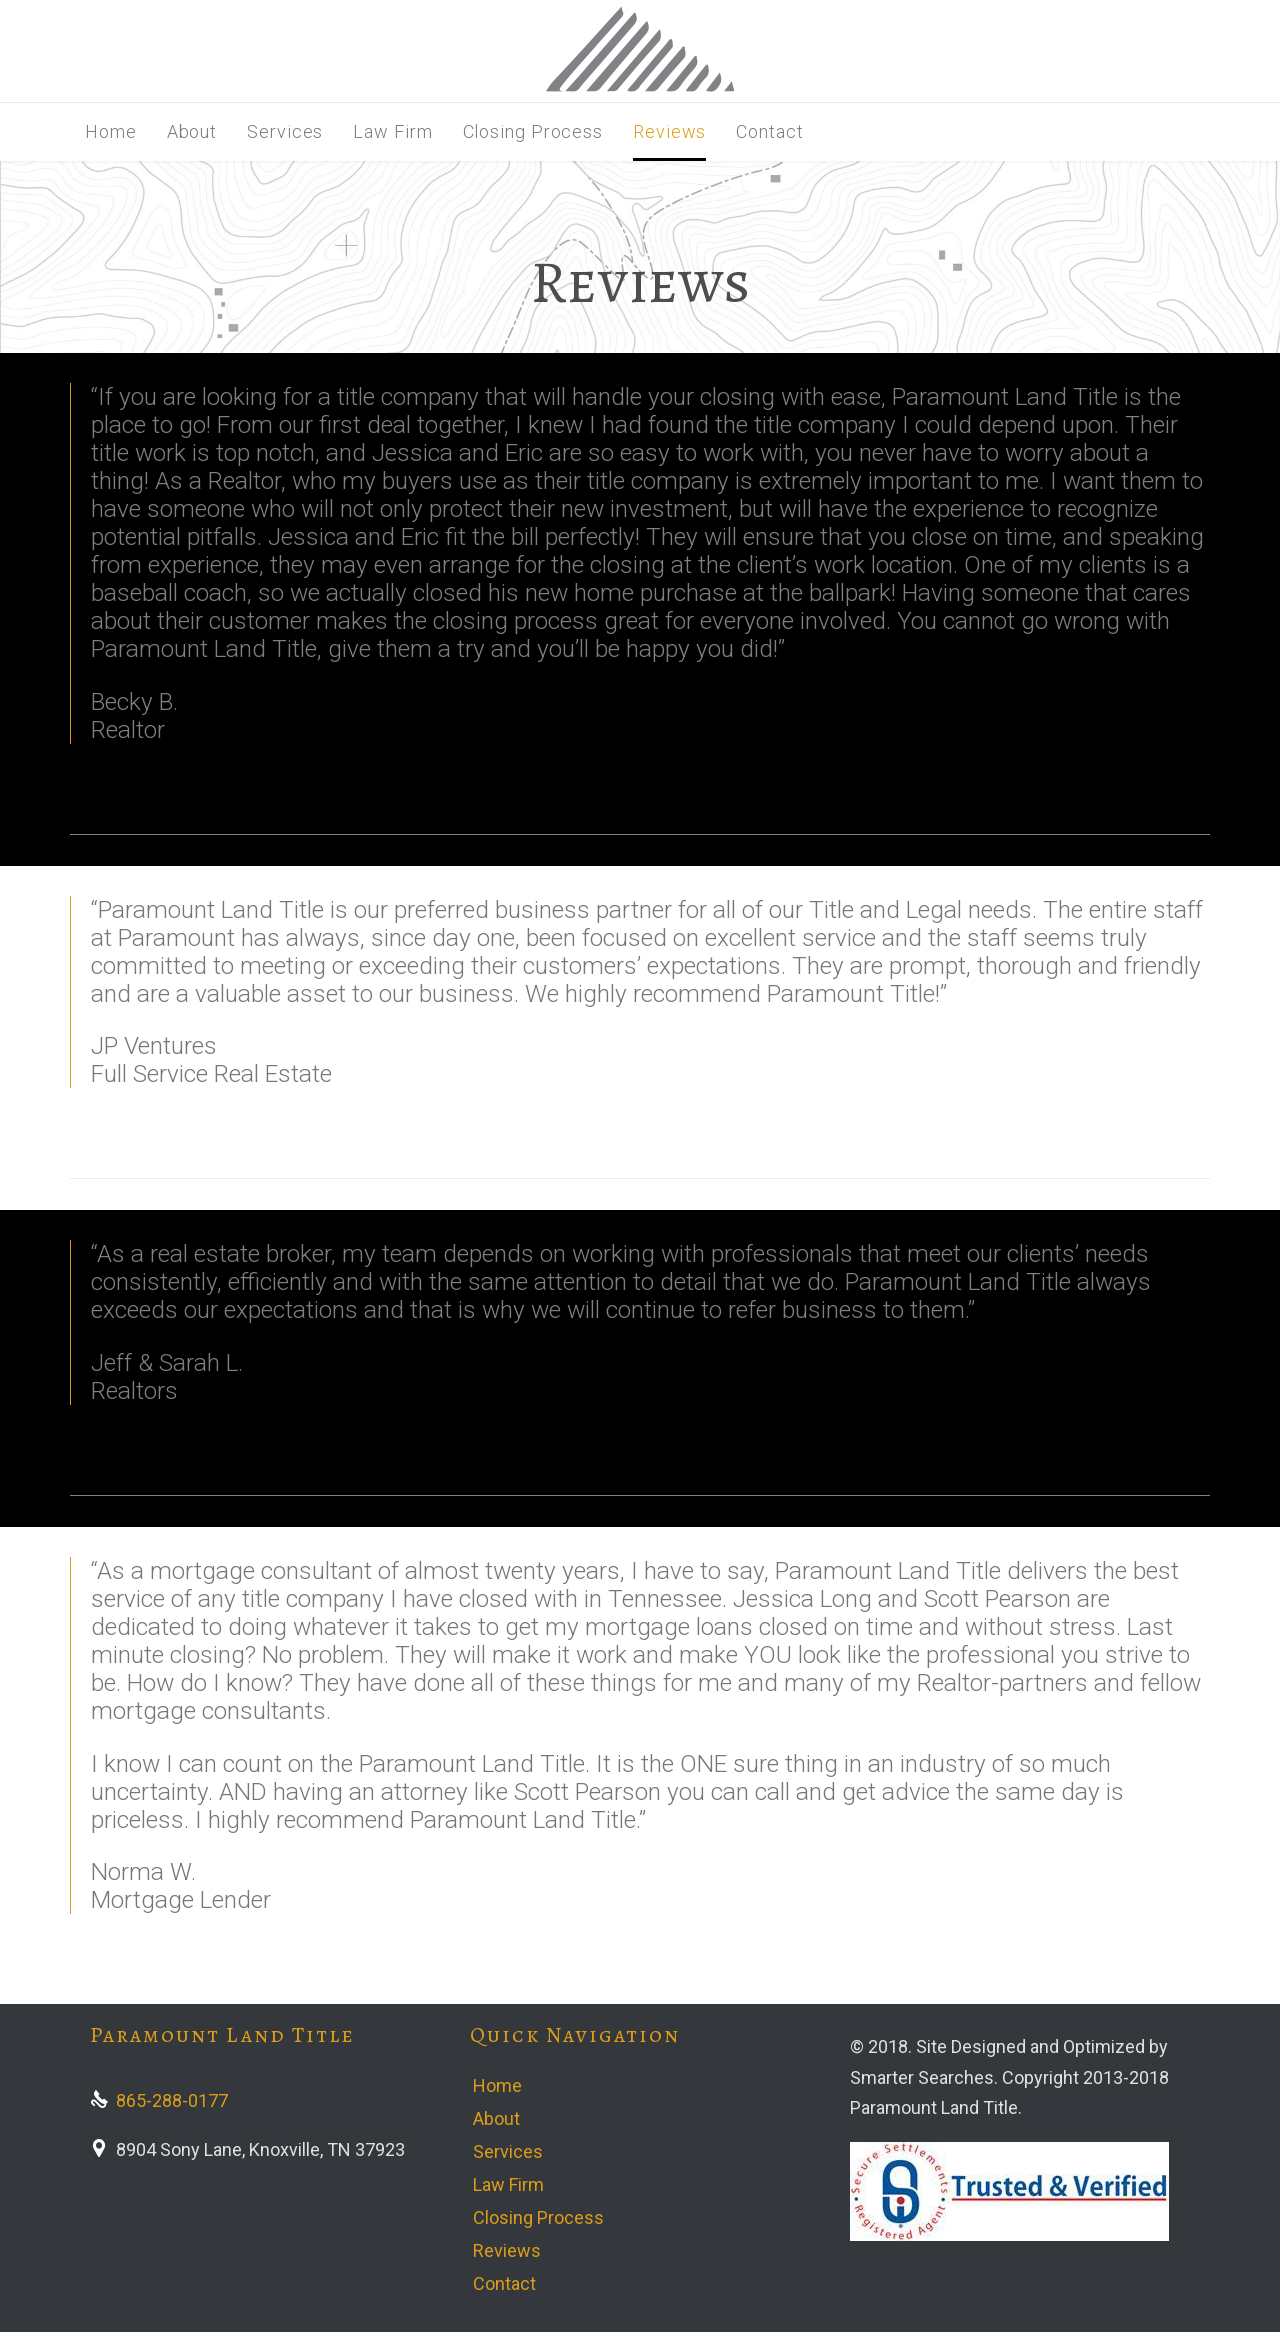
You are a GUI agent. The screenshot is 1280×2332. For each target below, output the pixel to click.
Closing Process (538, 2217)
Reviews (507, 2250)
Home (497, 2085)
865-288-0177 (159, 2100)
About (496, 2118)
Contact (504, 2283)
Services (508, 2151)
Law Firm (508, 2184)
